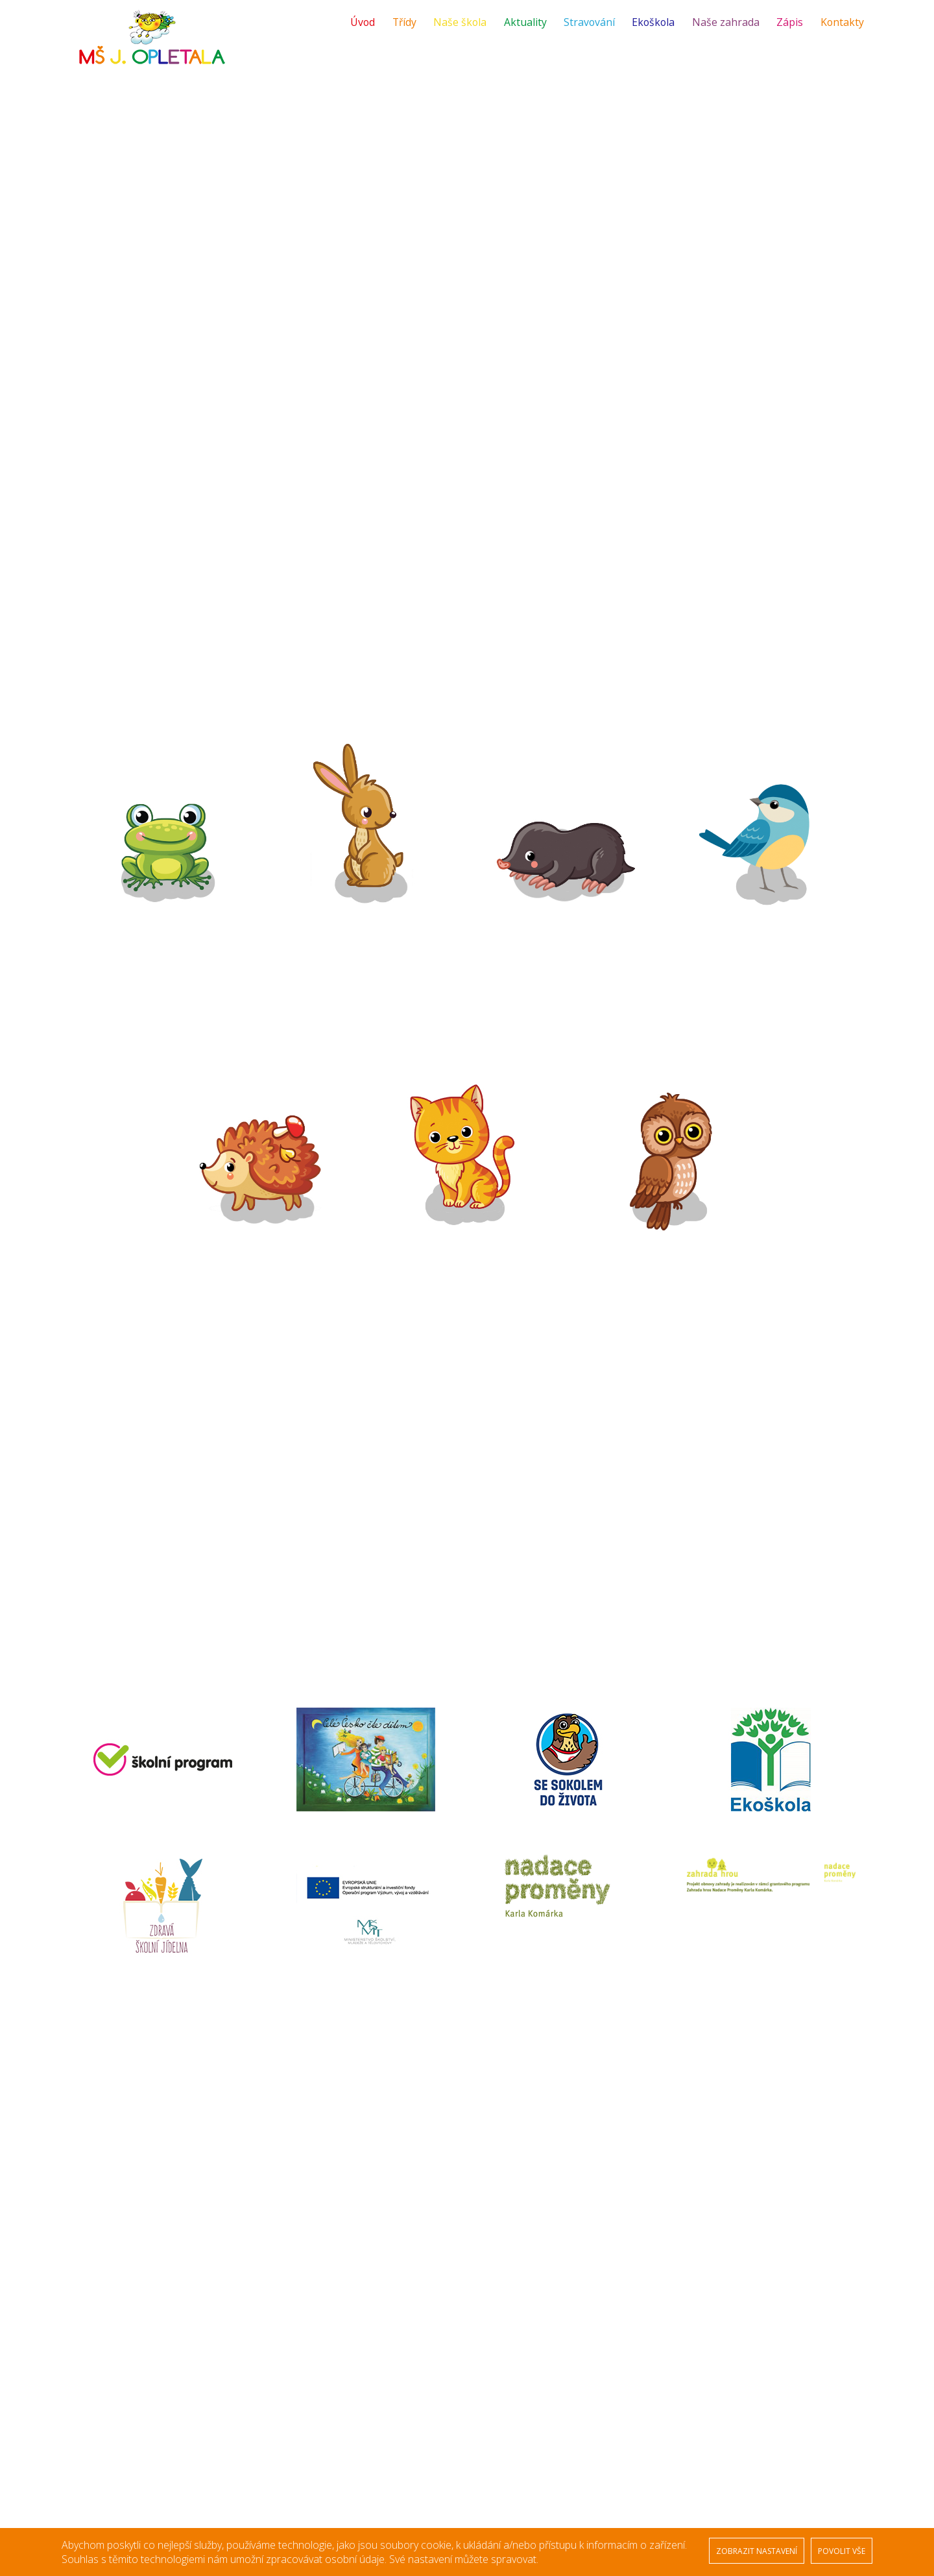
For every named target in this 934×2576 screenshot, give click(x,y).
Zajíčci (297, 2388)
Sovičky (299, 2466)
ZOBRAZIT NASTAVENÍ (756, 2551)
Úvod (85, 2370)
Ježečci (298, 2434)
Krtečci (298, 2403)
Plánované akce (162, 987)
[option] (467, 251)
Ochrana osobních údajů (123, 2460)
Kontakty (91, 2473)
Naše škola (95, 2383)
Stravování (95, 2409)
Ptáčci (296, 2419)
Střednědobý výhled (113, 2447)
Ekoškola (91, 2421)
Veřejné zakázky (106, 2434)
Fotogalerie (163, 1027)
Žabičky (299, 2372)
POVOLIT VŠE (841, 2551)
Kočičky (299, 2450)
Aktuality (90, 2396)
